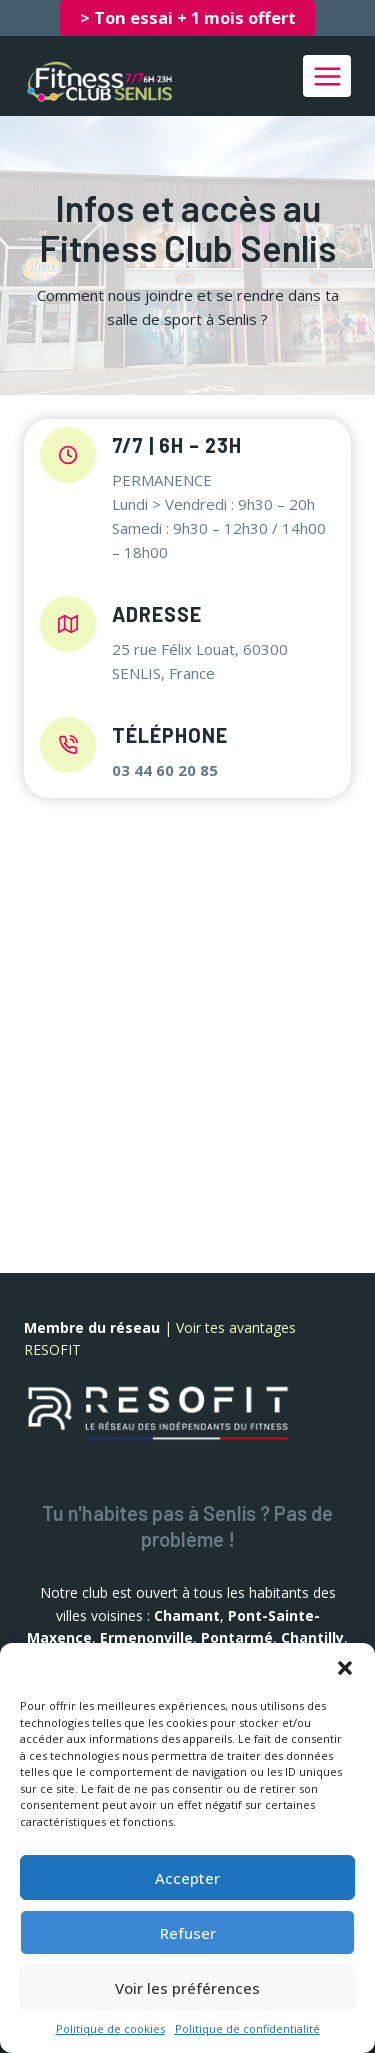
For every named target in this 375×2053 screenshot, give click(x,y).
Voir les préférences (187, 1988)
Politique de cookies (110, 2028)
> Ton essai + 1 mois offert (188, 17)
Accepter (187, 1878)
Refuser (188, 1933)
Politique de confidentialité (247, 2028)
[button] (345, 1668)
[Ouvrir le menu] (327, 76)
